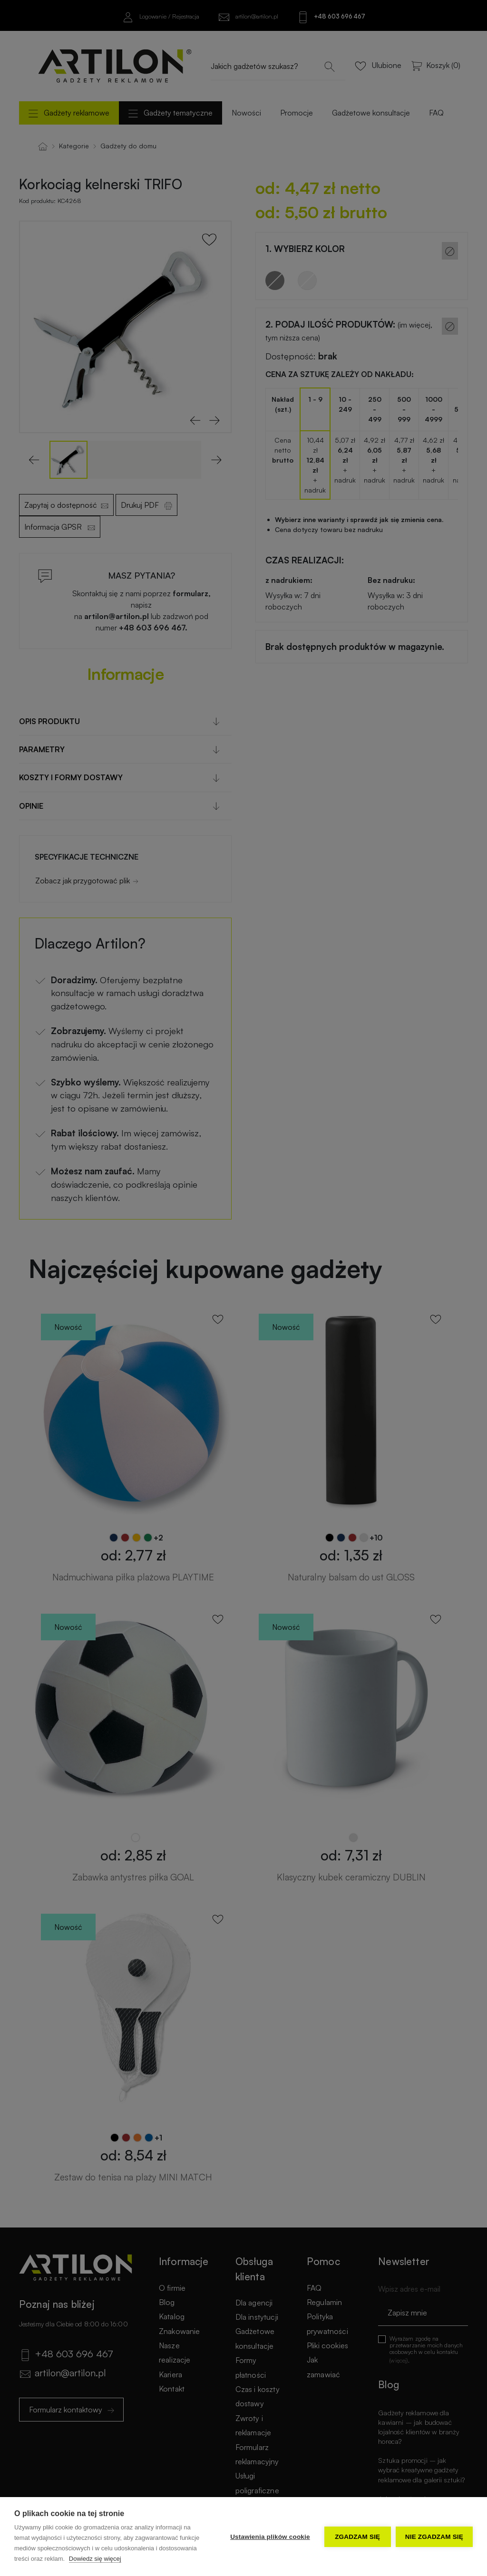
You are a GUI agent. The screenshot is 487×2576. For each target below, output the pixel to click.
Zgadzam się (357, 2536)
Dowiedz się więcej (95, 2558)
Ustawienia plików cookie (270, 2536)
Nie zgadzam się (434, 2536)
